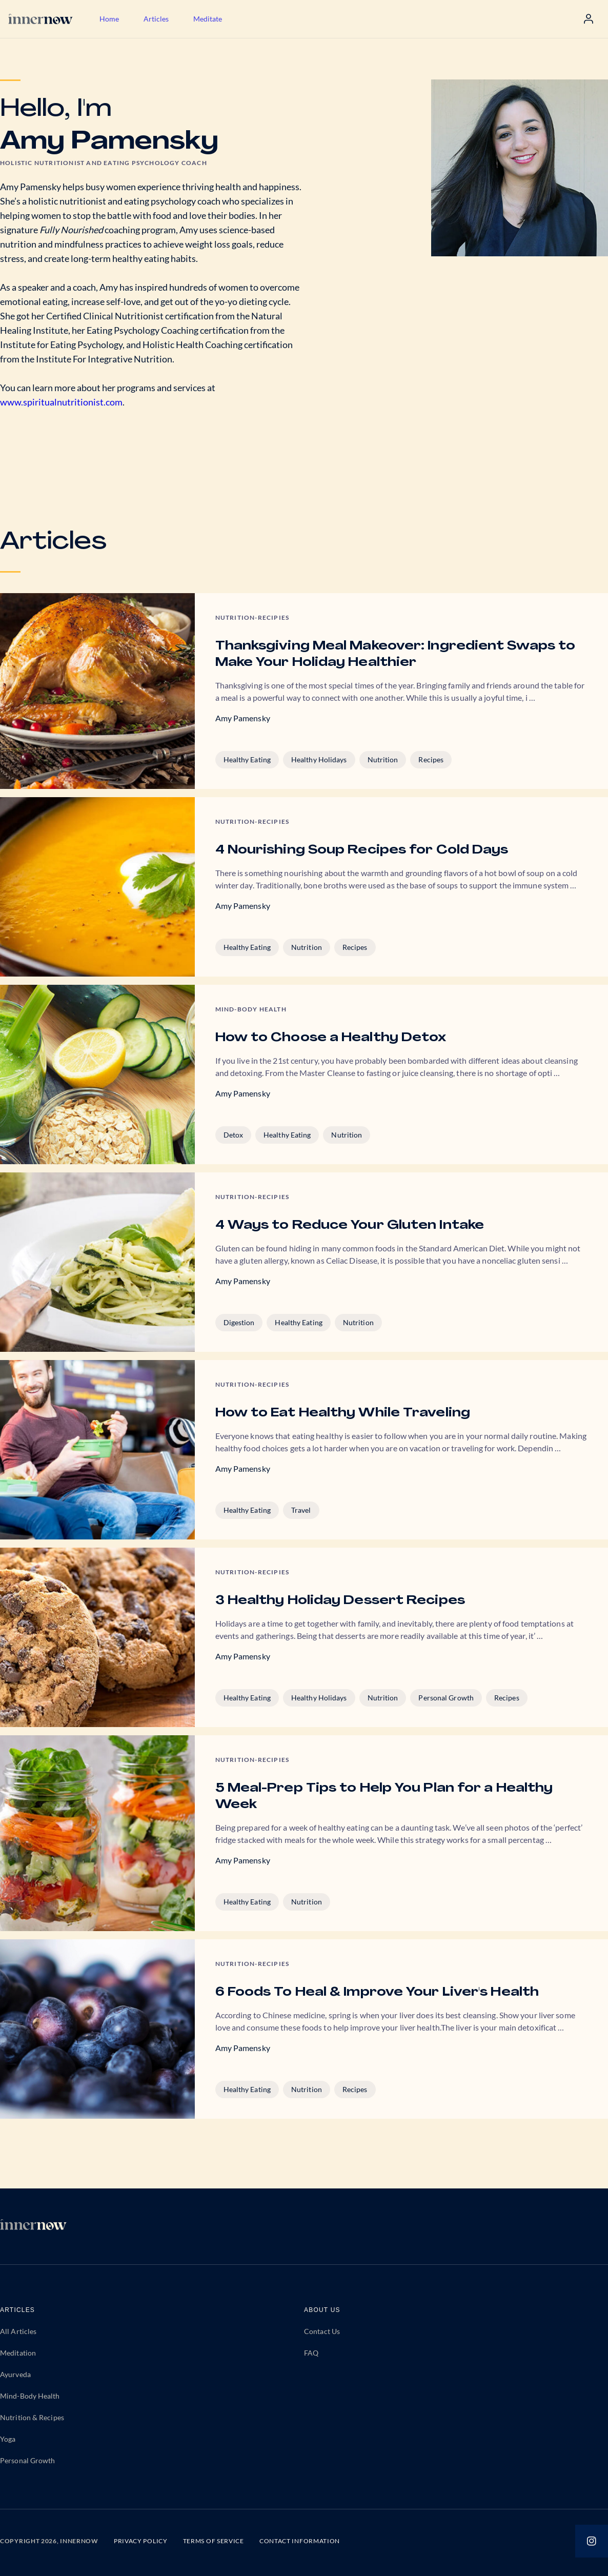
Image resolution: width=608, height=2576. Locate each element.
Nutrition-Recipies (252, 617)
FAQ (311, 2352)
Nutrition (383, 759)
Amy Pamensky (242, 718)
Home (109, 18)
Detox (234, 1134)
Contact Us (322, 2331)
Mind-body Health (251, 1009)
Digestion (239, 1322)
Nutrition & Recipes (32, 2417)
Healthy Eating (247, 759)
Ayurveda (15, 2374)
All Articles (18, 2331)
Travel (301, 1510)
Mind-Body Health (30, 2395)
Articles (156, 18)
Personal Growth (446, 1697)
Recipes (430, 759)
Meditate (207, 18)
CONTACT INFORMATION (299, 2541)
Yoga (7, 2439)
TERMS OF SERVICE (213, 2541)
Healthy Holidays (319, 759)
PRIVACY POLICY (141, 2541)
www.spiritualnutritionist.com (61, 402)
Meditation (18, 2352)
